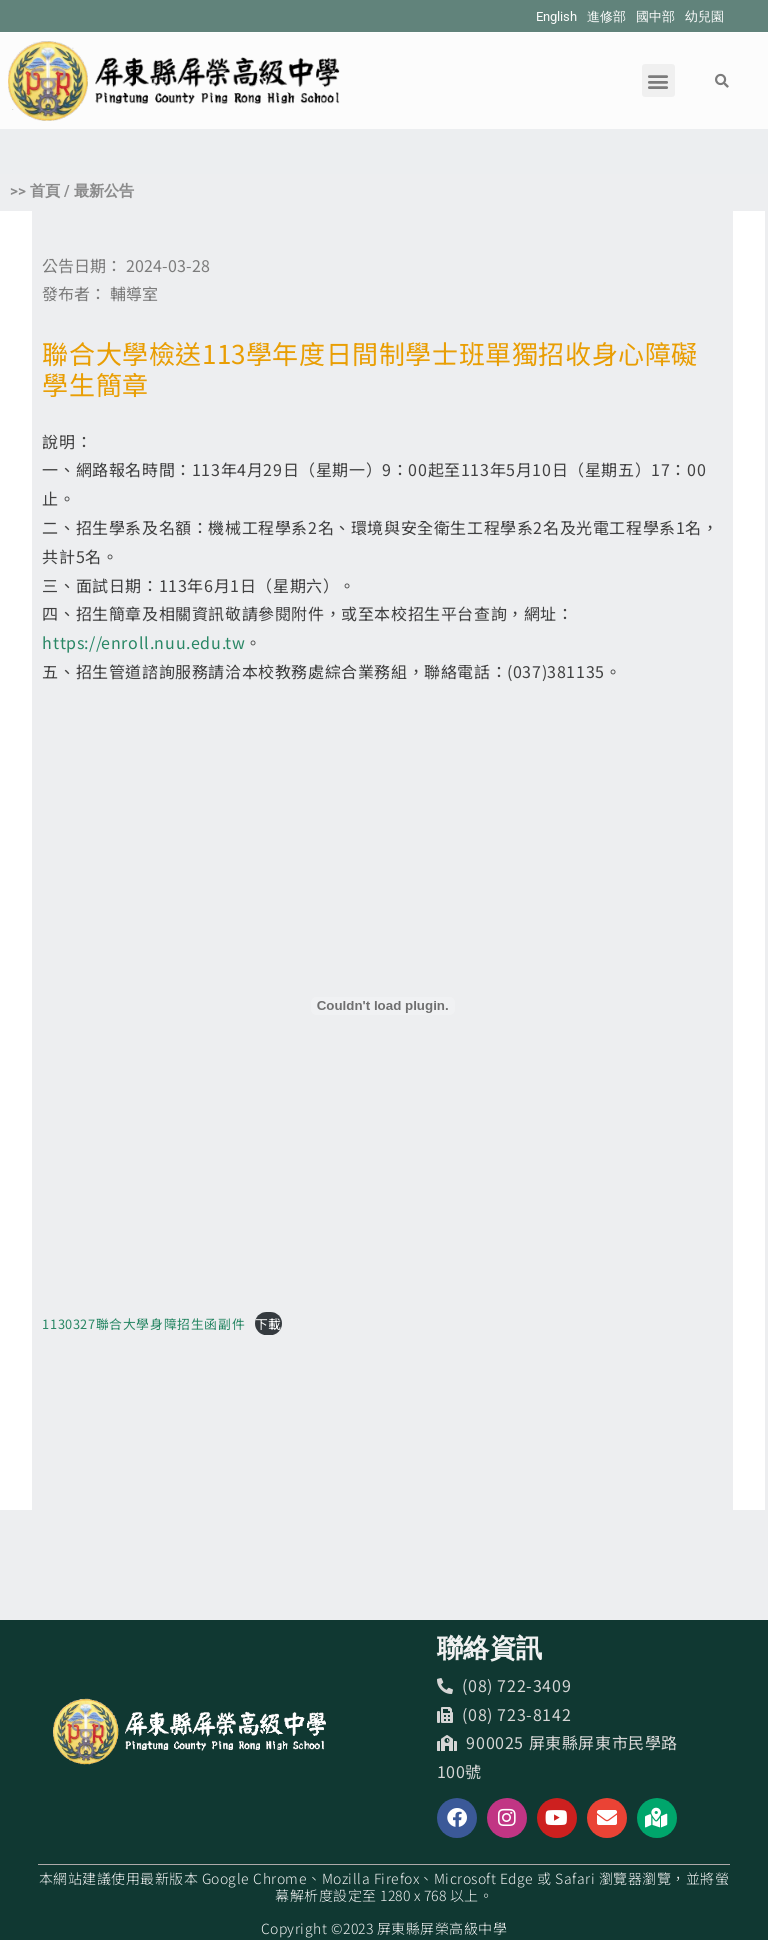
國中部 (655, 16)
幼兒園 (704, 16)
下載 (268, 1323)
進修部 (606, 16)
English (556, 16)
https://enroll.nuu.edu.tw (143, 642)
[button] (658, 80)
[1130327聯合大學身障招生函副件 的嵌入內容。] (382, 1006)
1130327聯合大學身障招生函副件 (143, 1323)
